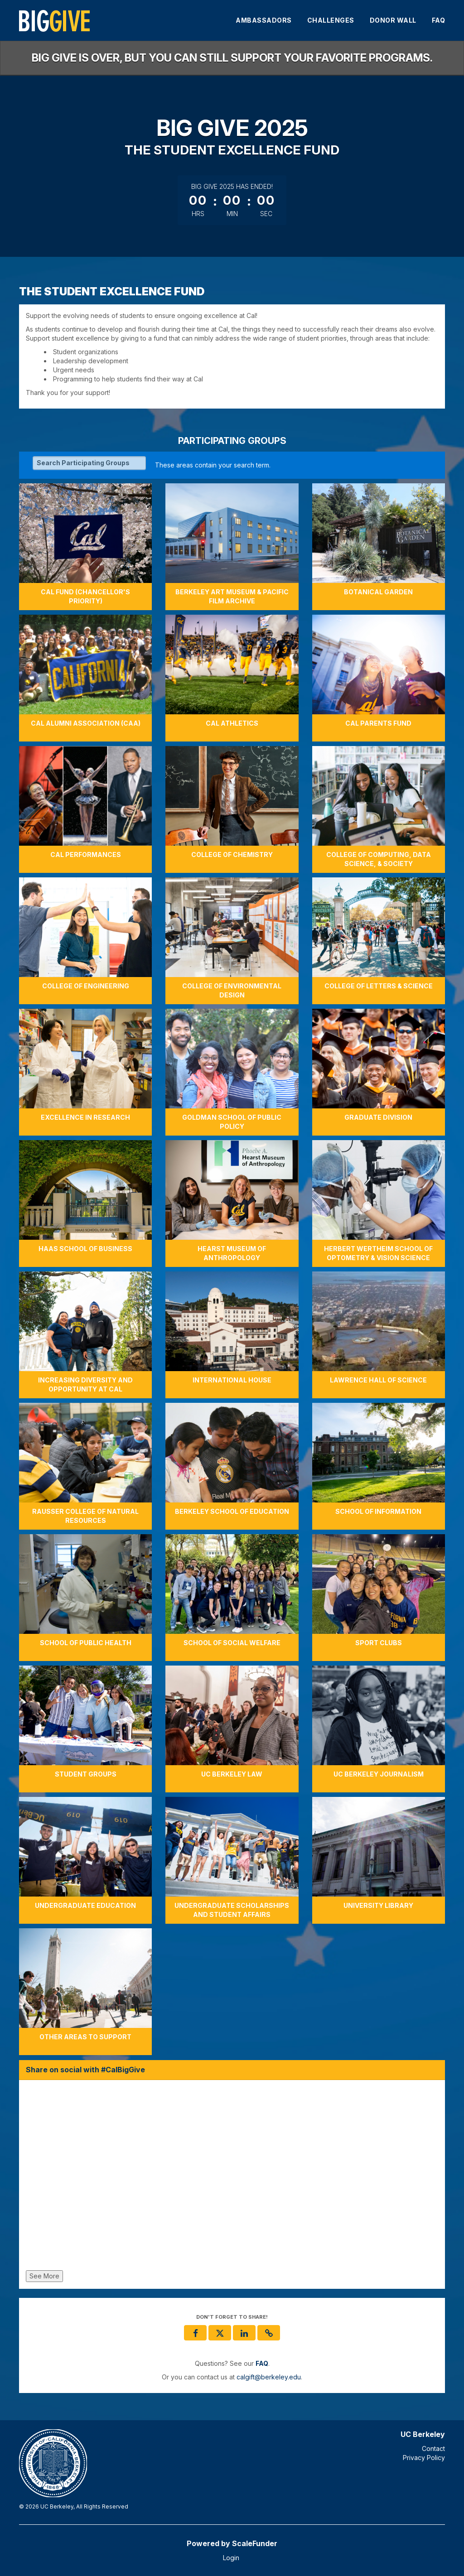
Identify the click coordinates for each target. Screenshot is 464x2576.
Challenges (330, 20)
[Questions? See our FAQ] (262, 2363)
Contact (433, 2448)
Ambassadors (264, 20)
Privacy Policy (424, 2457)
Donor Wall (393, 20)
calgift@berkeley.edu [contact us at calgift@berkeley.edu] (269, 2377)
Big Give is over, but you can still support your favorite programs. (232, 57)
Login (231, 2558)
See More (44, 2276)
